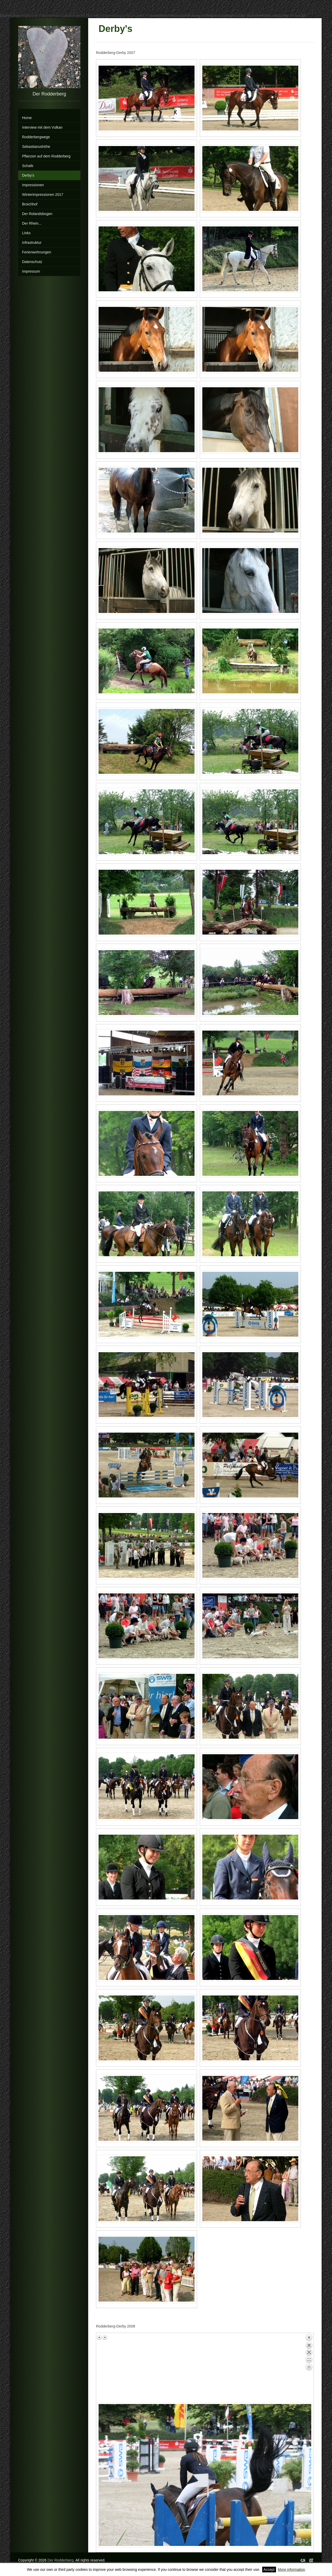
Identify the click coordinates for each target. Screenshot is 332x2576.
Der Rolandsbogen (37, 214)
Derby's (28, 175)
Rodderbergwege (36, 137)
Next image (104, 2337)
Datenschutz (32, 262)
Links (26, 233)
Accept (269, 2569)
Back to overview (309, 2366)
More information (291, 2569)
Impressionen (33, 185)
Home (27, 118)
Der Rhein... (32, 223)
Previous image (99, 2337)
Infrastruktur (32, 242)
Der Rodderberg (60, 2560)
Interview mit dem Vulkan (42, 127)
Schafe (27, 166)
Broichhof (29, 204)
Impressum (31, 271)
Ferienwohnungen (36, 252)
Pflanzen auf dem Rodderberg (46, 156)
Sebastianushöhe (36, 146)
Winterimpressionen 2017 (42, 194)
